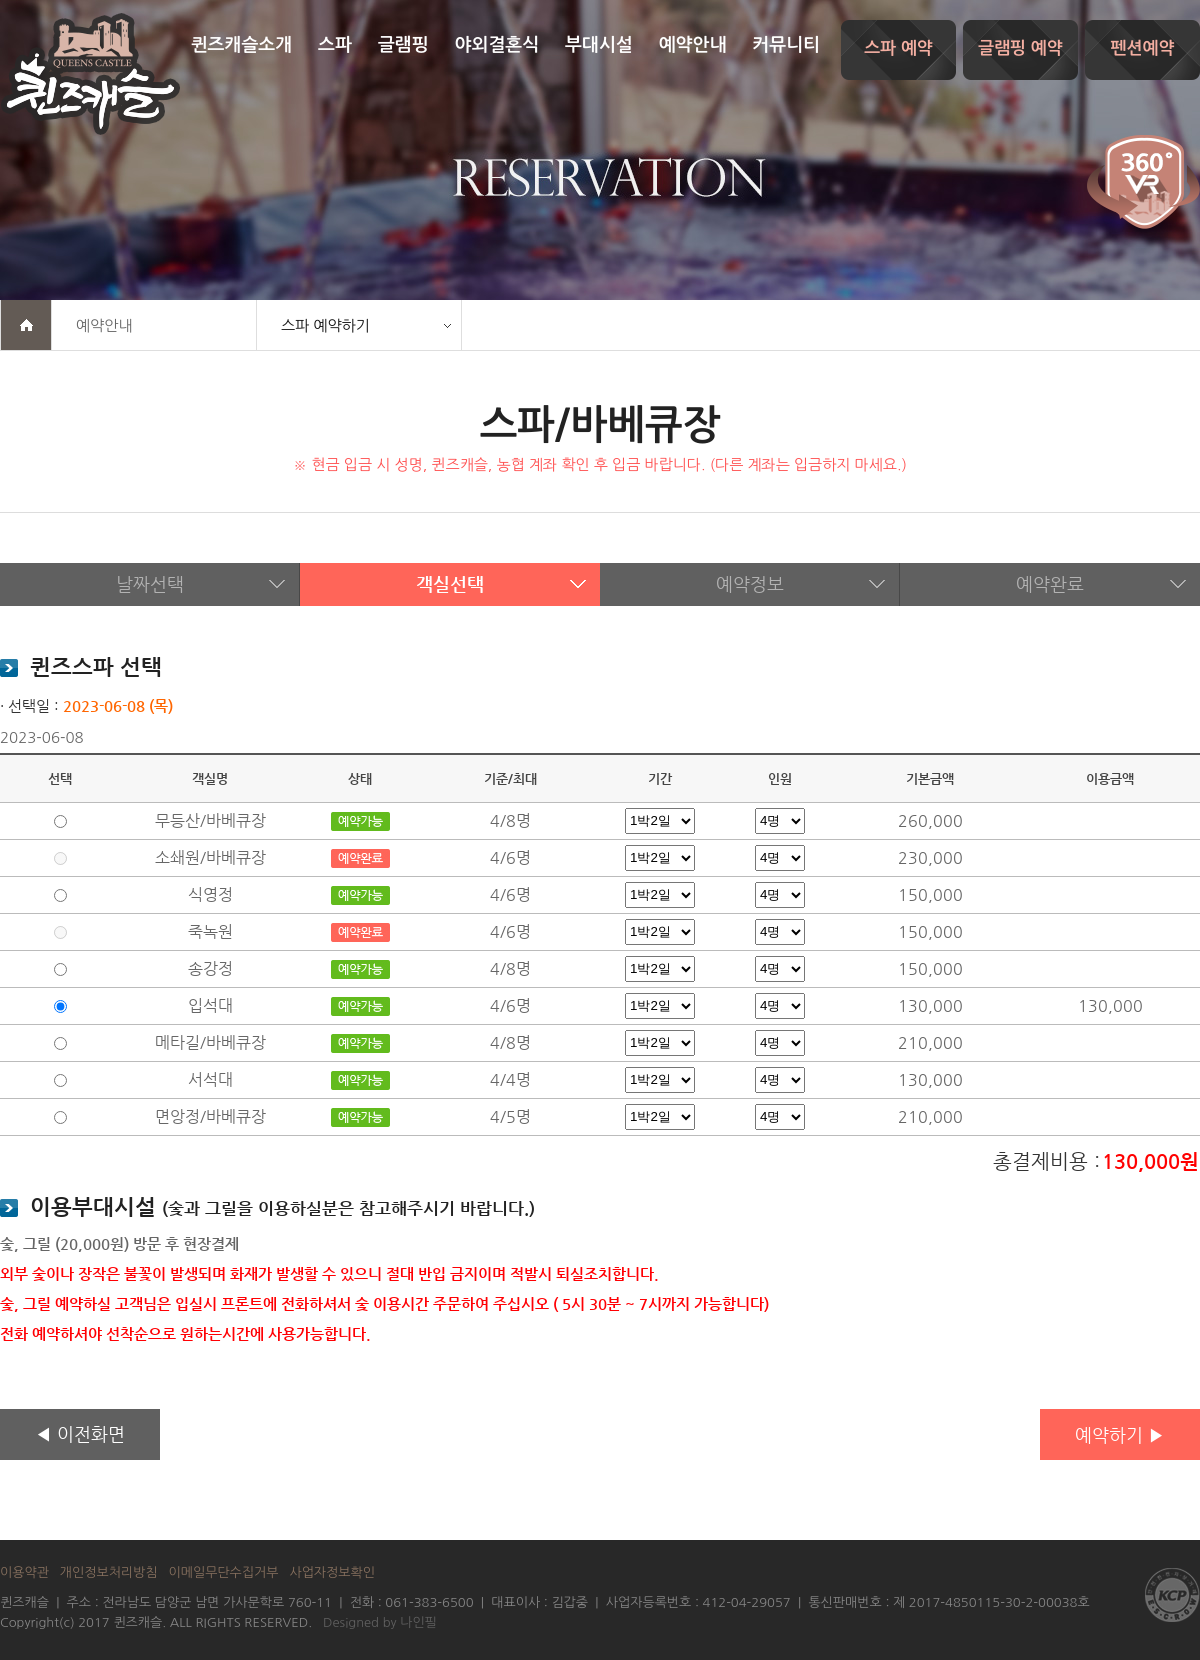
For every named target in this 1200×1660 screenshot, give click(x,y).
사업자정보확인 (332, 1572)
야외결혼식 (497, 45)
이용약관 (24, 1572)
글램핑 (403, 45)
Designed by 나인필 (380, 1622)
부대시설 (599, 45)
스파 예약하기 (325, 325)
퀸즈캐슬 (90, 74)
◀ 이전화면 (80, 1433)
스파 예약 (898, 48)
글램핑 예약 (1020, 48)
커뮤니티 (786, 45)
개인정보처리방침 (109, 1572)
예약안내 (693, 45)
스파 (335, 45)
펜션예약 (1143, 48)
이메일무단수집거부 (224, 1572)
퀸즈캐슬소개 (242, 45)
